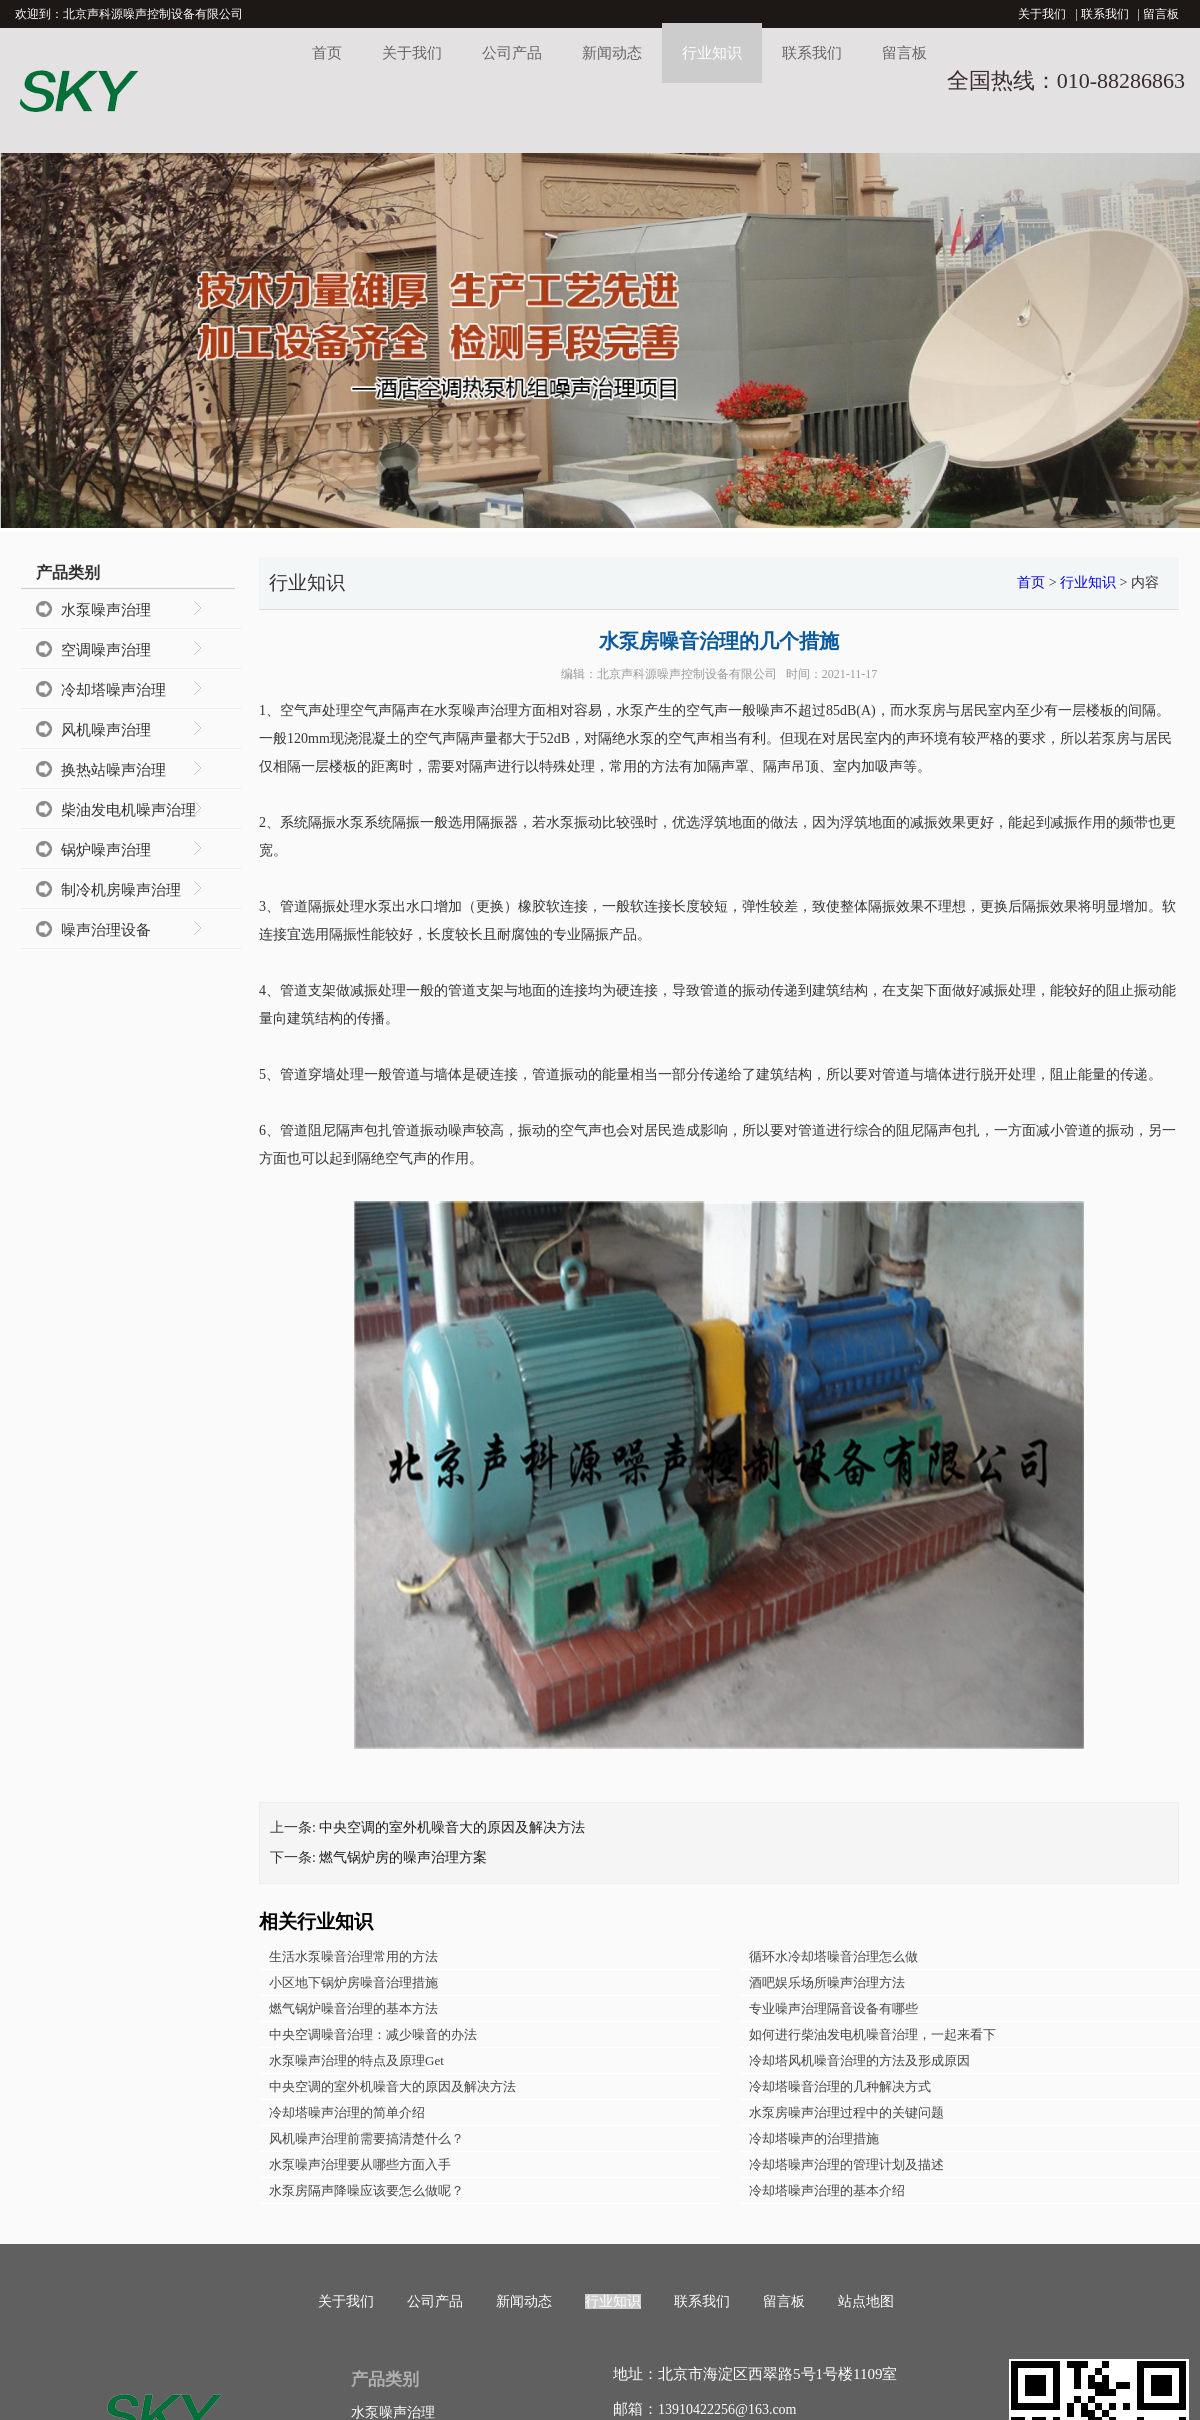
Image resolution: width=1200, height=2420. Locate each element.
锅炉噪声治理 (106, 850)
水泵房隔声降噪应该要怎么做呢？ (366, 2190)
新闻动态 (612, 53)
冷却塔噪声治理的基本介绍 (827, 2190)
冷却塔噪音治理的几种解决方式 (840, 2086)
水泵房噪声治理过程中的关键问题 (846, 2112)
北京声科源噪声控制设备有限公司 (687, 674)
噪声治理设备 (106, 930)
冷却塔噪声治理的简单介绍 (347, 2112)
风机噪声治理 (106, 730)
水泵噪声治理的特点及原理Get (356, 2060)
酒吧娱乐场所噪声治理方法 (827, 1982)
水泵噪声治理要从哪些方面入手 (360, 2164)
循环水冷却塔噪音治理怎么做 (833, 1956)
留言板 (1161, 14)
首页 (327, 53)
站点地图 (866, 2301)
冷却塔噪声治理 (113, 690)
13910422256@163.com (727, 2409)
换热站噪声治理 (113, 770)
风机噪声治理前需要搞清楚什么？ (366, 2138)
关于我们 (1042, 14)
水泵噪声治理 (106, 610)
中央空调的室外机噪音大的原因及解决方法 (452, 1827)
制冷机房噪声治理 (121, 890)
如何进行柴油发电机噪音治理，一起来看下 (872, 2034)
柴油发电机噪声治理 (128, 810)
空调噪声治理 (106, 650)
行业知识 (712, 53)
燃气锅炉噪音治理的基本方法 (353, 2008)
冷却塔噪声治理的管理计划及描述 (846, 2164)
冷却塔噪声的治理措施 (814, 2138)
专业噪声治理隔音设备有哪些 (833, 2008)
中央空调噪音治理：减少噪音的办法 (373, 2034)
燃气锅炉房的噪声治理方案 (403, 1857)
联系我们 (1105, 14)
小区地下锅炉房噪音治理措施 (353, 1982)
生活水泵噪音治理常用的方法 (353, 1956)
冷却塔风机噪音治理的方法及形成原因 (859, 2060)
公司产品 (512, 53)
